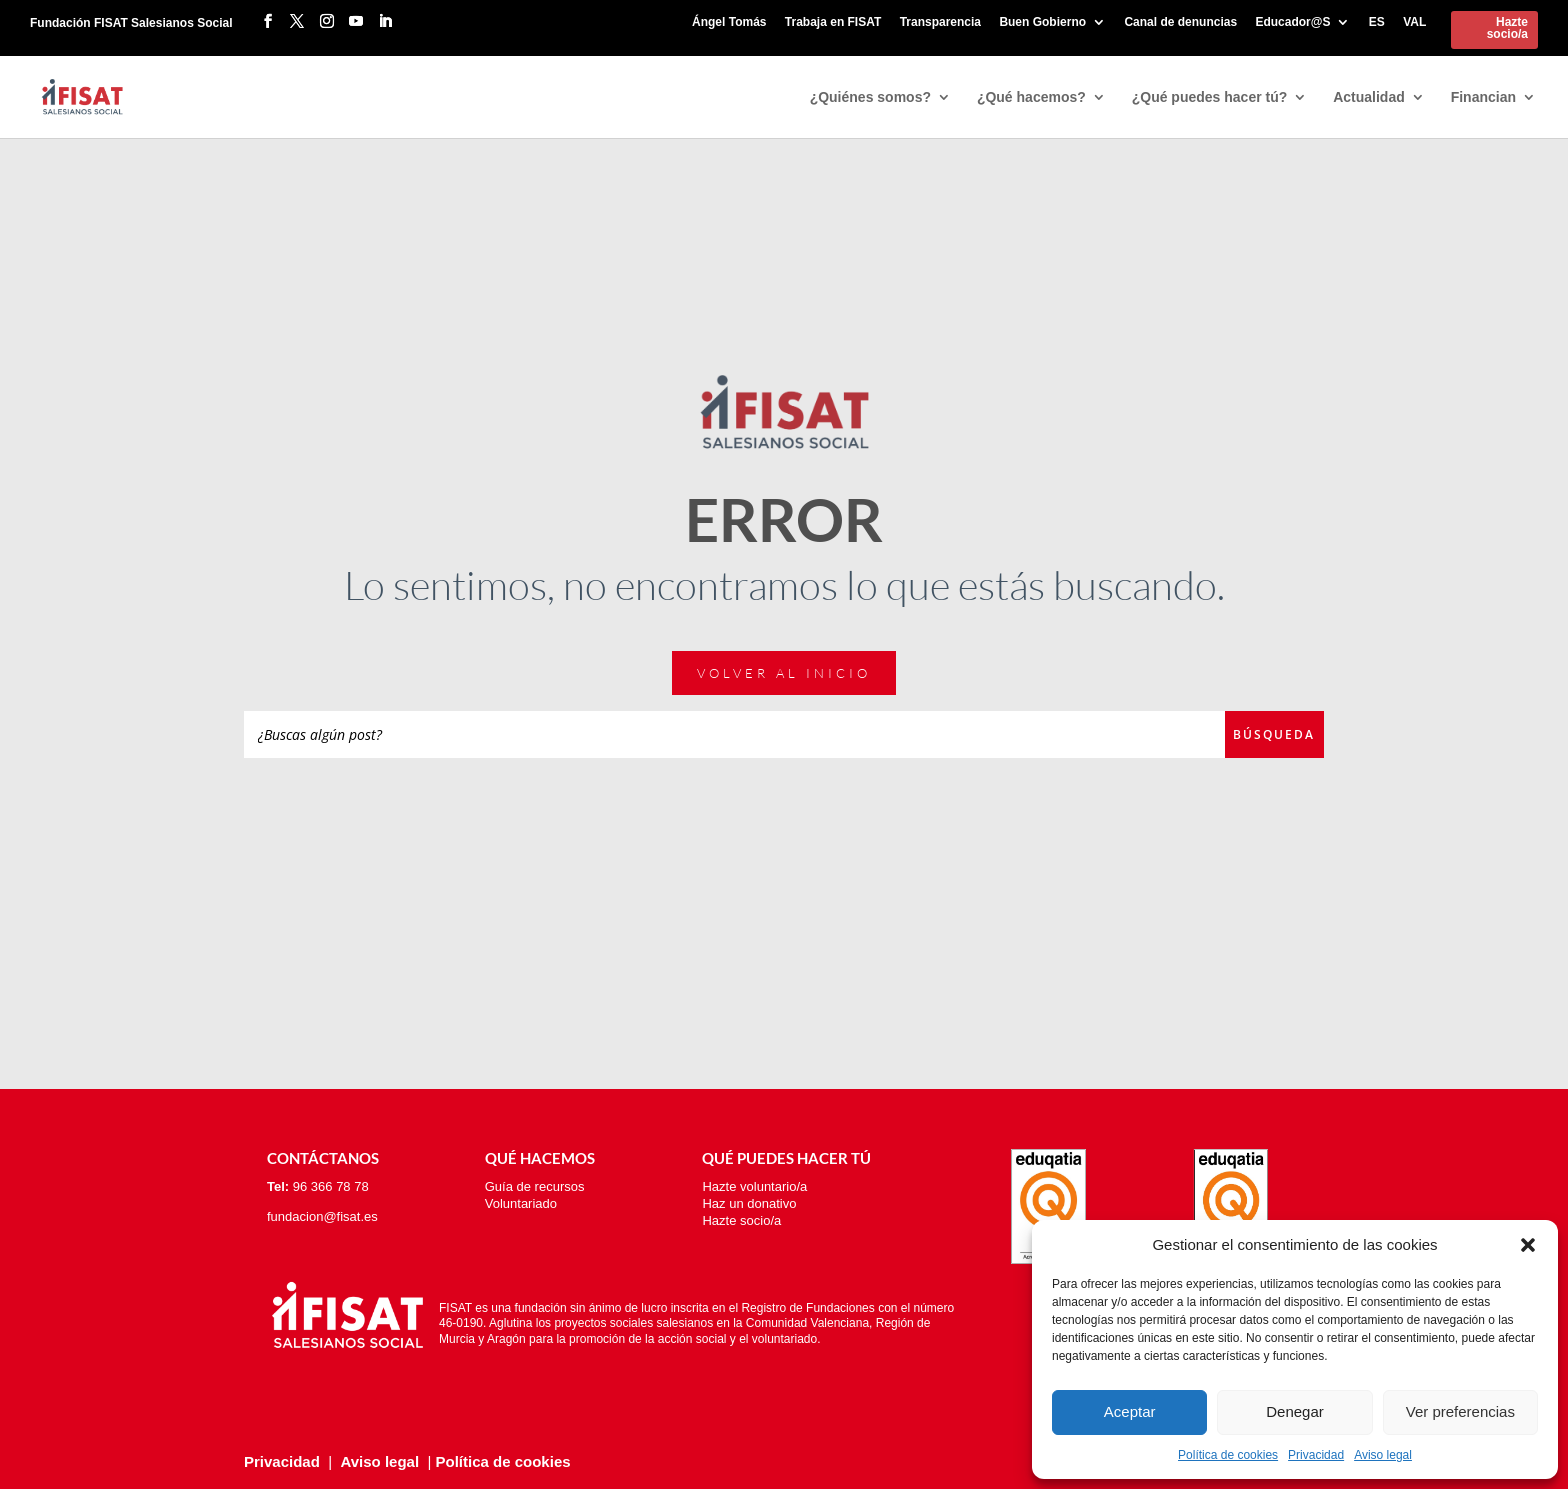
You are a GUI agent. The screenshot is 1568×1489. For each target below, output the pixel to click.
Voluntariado (521, 1203)
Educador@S (1292, 22)
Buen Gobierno (1042, 22)
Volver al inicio (784, 673)
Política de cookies (1228, 1455)
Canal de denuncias (1180, 22)
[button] (1528, 1245)
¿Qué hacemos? (1031, 97)
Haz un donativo (749, 1203)
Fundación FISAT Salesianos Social (131, 23)
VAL (1414, 22)
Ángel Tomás (729, 22)
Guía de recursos (535, 1186)
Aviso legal (1383, 1455)
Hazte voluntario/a (754, 1186)
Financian (1483, 97)
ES (1377, 22)
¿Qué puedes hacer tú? (1210, 97)
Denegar (1295, 1411)
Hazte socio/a (1507, 28)
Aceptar (1130, 1411)
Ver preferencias (1460, 1411)
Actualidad (1369, 97)
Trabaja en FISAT (833, 22)
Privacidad (1316, 1455)
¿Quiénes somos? (870, 97)
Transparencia (940, 22)
